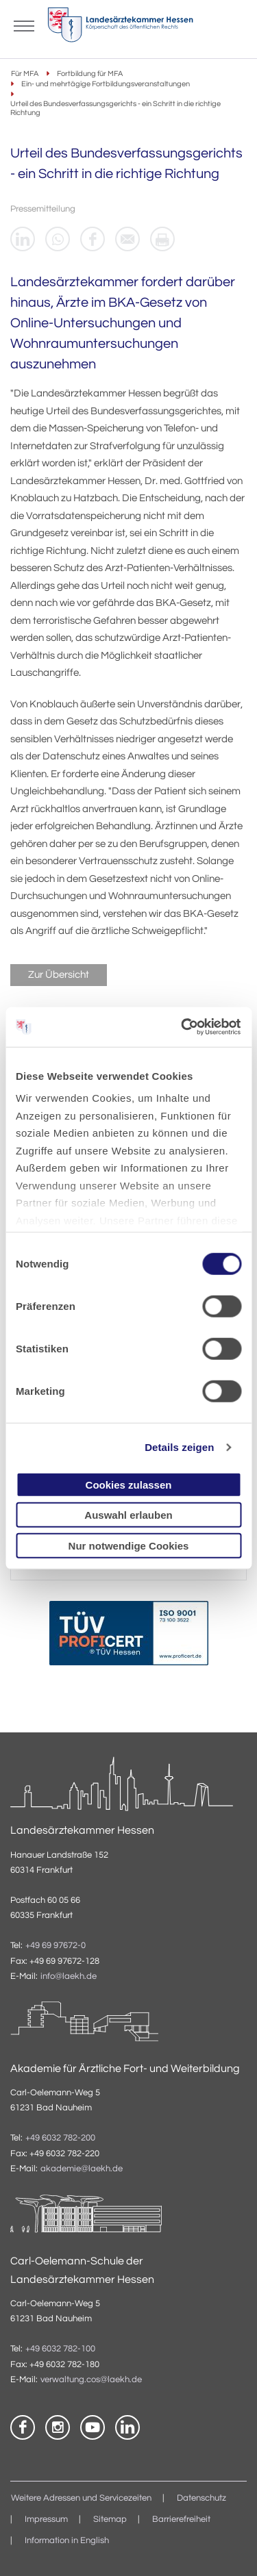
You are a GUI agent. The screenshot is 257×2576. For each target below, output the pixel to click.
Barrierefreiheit (181, 2519)
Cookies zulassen (129, 1484)
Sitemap (110, 2519)
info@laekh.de (68, 1976)
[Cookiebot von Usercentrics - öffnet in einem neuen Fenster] (183, 1027)
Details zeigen (179, 1447)
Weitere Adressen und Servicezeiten (81, 2498)
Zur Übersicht (58, 975)
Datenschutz (201, 2498)
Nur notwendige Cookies (129, 1545)
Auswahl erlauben (128, 1515)
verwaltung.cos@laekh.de (91, 2379)
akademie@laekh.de (81, 2168)
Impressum (46, 2519)
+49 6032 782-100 (60, 2349)
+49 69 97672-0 (55, 1945)
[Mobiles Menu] (24, 24)
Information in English (67, 2540)
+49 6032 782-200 (60, 2138)
